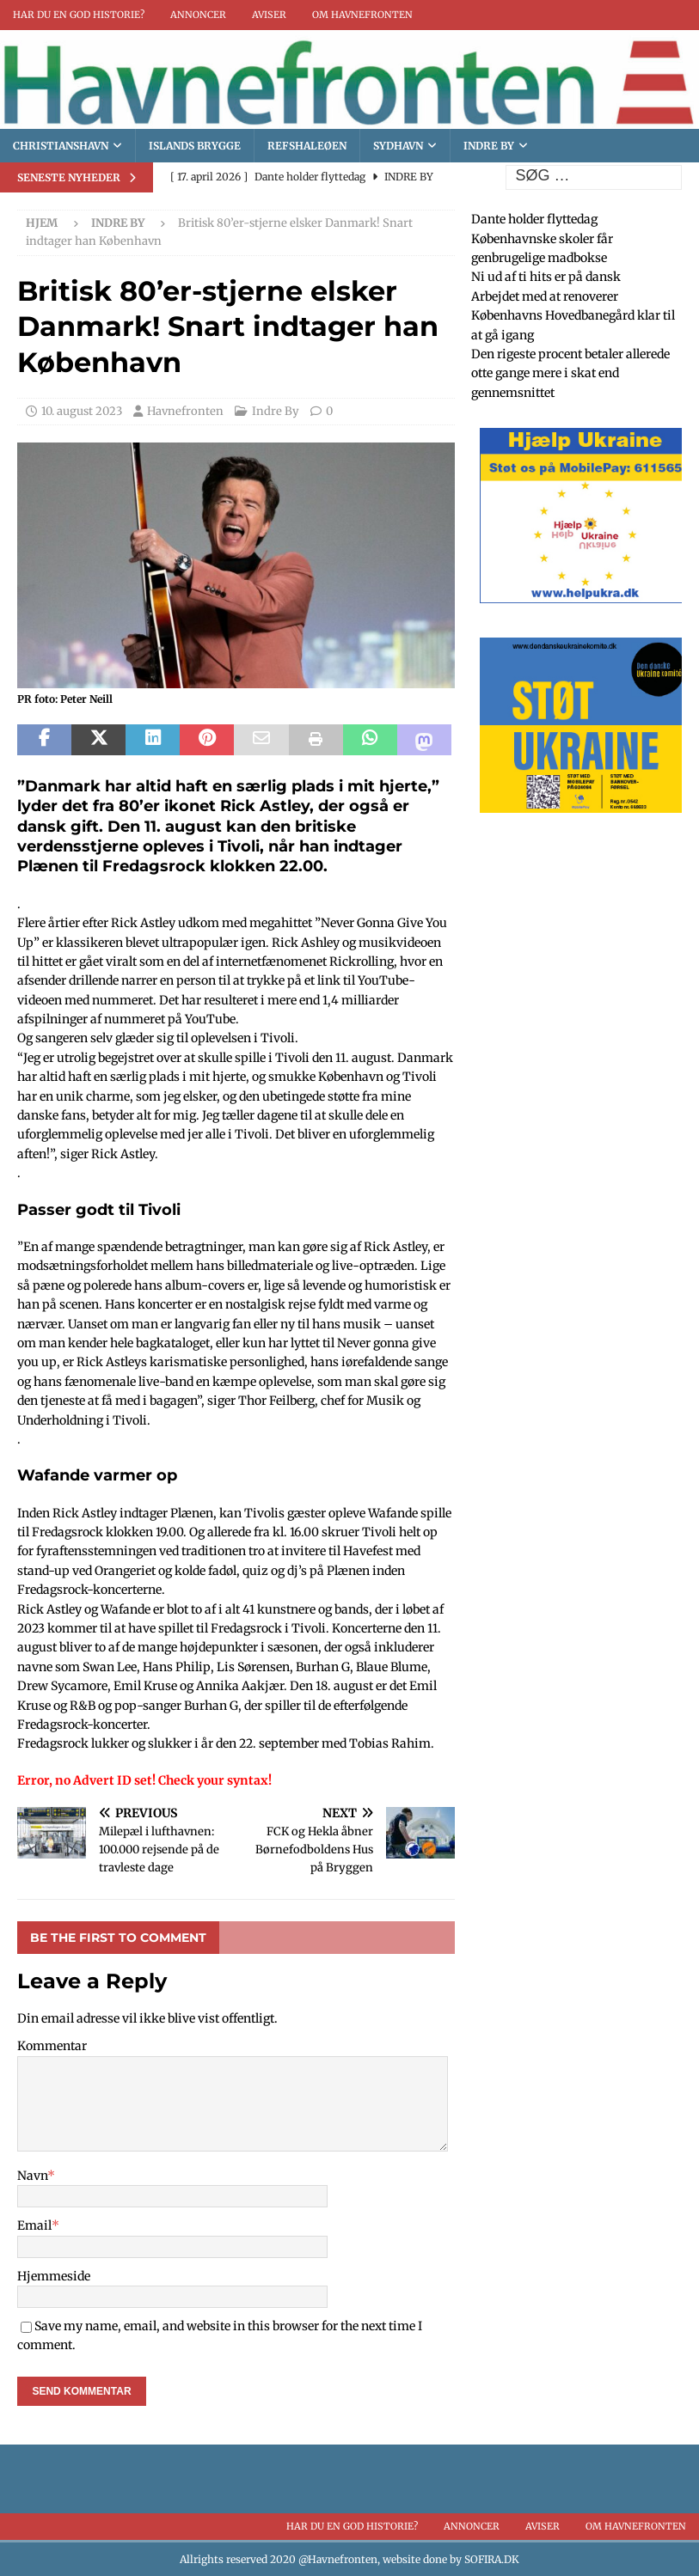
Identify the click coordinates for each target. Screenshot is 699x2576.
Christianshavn (60, 145)
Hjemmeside (53, 2276)
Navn (32, 2175)
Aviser (269, 15)
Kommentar (52, 2046)
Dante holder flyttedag (534, 219)
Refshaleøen (306, 145)
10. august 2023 (81, 411)
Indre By (488, 145)
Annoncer (198, 15)
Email (34, 2225)
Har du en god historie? (78, 15)
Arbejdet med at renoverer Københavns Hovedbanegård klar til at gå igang (573, 316)
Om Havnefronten (362, 15)
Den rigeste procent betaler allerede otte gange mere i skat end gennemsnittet (570, 373)
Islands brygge (195, 145)
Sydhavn (398, 145)
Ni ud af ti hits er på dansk (546, 276)
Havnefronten (185, 411)
